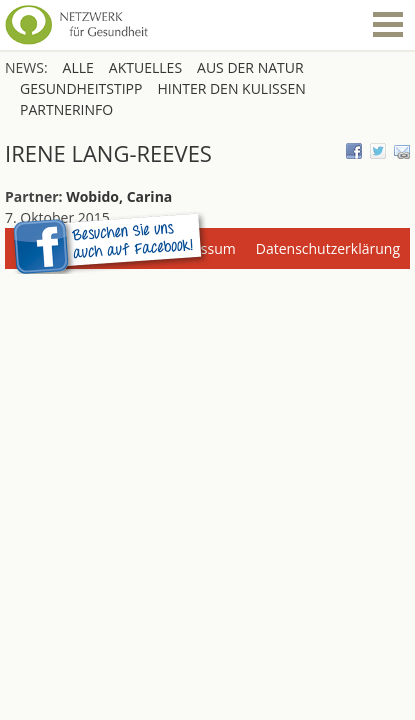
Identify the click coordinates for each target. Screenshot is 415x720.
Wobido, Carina (119, 196)
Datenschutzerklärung (328, 248)
